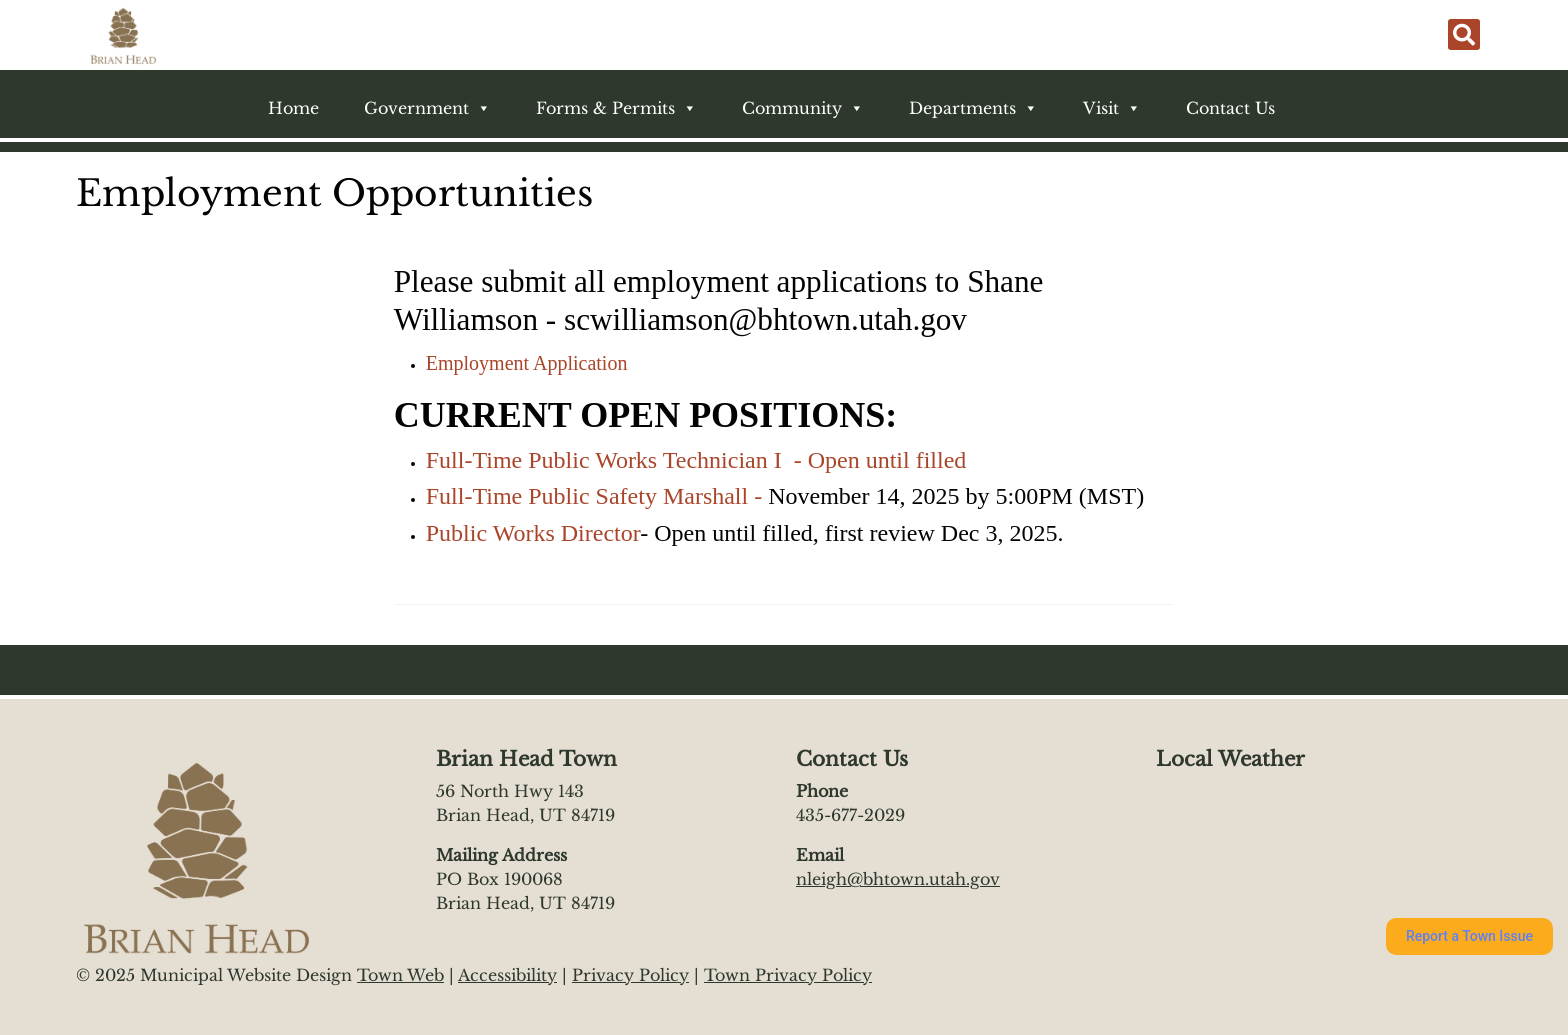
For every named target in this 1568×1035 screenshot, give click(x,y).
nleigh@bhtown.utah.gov (898, 879)
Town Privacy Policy (788, 975)
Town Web (400, 975)
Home (293, 108)
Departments (973, 108)
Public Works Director (533, 533)
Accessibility (507, 975)
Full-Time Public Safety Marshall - (597, 496)
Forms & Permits (616, 108)
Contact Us (1230, 108)
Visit (1112, 108)
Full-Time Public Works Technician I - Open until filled (696, 460)
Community (803, 108)
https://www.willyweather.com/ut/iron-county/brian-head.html (1255, 851)
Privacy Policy (630, 975)
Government (427, 108)
